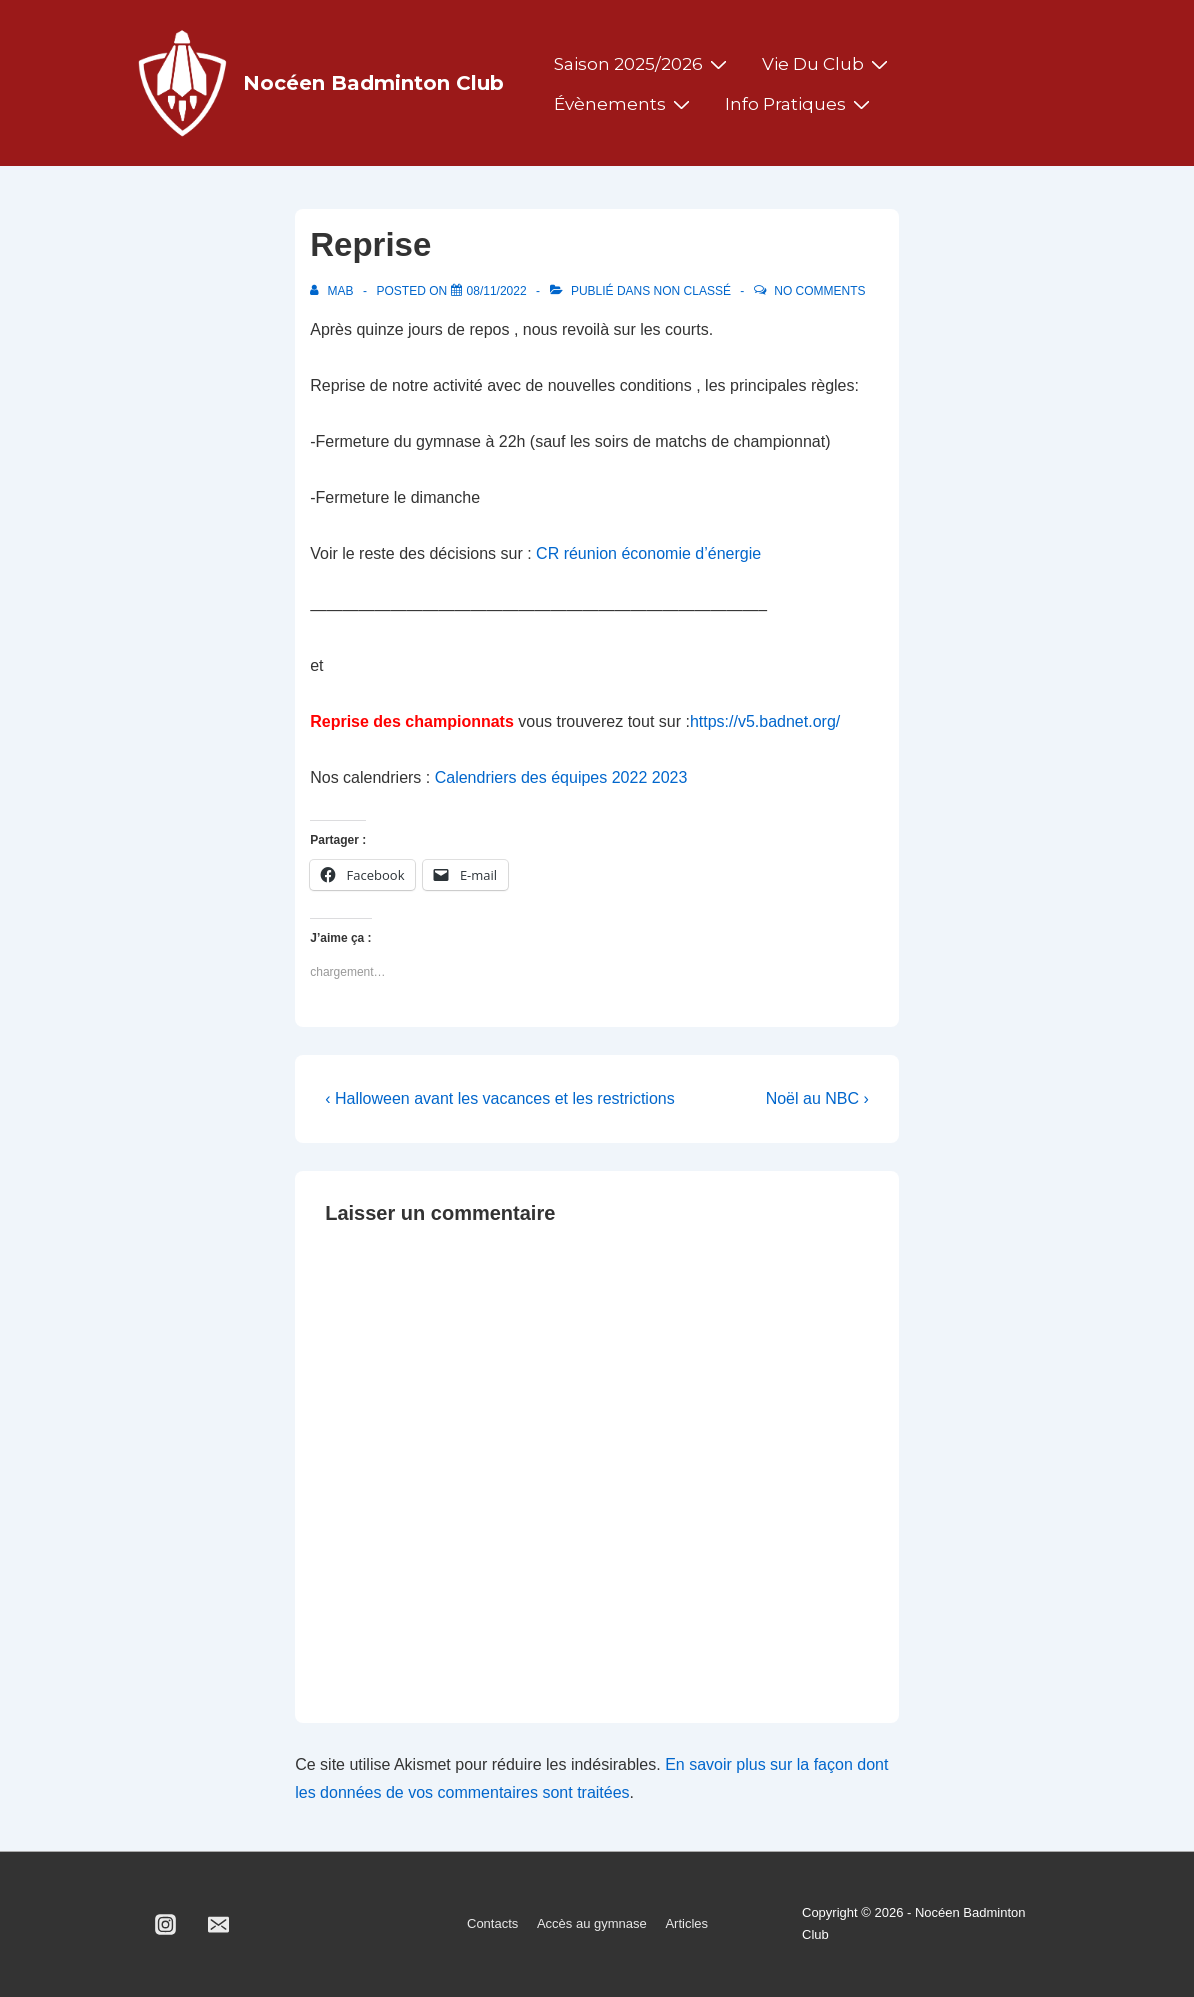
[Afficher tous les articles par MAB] (333, 291)
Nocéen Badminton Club (373, 83)
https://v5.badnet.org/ (765, 721)
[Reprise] (497, 291)
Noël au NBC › (817, 1098)
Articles (686, 1923)
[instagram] (166, 1924)
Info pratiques (800, 104)
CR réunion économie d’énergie (646, 553)
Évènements (624, 104)
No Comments (819, 291)
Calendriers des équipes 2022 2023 (561, 777)
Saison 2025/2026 (643, 64)
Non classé (692, 291)
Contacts (492, 1923)
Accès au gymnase (592, 1923)
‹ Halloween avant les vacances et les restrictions (500, 1098)
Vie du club (827, 64)
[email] (219, 1924)
